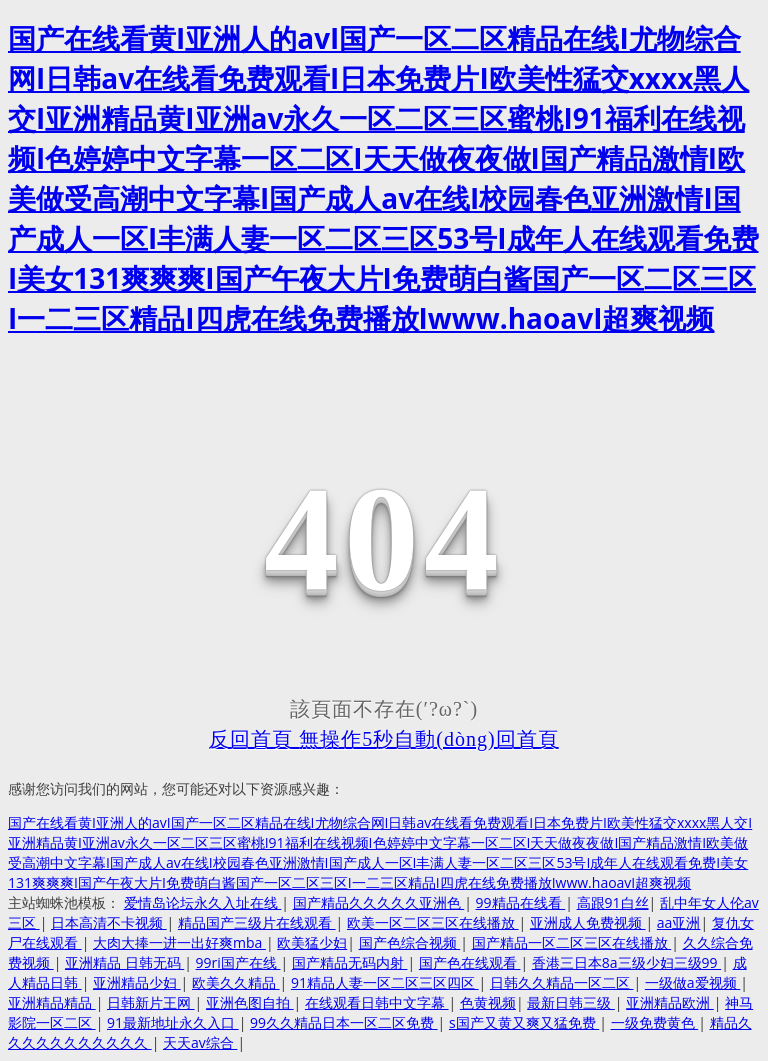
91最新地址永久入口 (173, 1022)
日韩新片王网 (151, 1002)
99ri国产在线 (238, 962)
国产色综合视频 (410, 942)
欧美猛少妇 (312, 942)
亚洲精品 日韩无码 (124, 962)
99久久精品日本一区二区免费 (344, 1022)
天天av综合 (200, 1042)
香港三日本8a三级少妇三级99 (626, 962)
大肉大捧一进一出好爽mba (179, 942)
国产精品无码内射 (350, 962)
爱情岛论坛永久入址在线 (203, 902)
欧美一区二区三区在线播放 (433, 922)
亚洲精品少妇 (137, 982)
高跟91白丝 (613, 902)
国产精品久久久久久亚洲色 (379, 902)
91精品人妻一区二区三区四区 (385, 982)
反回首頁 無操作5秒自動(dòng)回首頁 (383, 739)
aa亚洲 (679, 922)
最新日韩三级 (571, 1002)
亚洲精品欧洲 (670, 1002)
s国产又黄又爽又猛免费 (524, 1022)
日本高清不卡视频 (109, 922)
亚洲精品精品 (52, 1002)
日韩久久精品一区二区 (562, 982)
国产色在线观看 (470, 962)
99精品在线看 (521, 902)
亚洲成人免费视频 (588, 922)
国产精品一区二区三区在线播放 (572, 942)
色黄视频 (488, 1002)
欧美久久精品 (236, 982)
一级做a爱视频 (692, 982)
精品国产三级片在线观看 (257, 922)
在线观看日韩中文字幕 (377, 1002)
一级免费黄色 (655, 1022)
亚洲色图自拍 (250, 1002)
